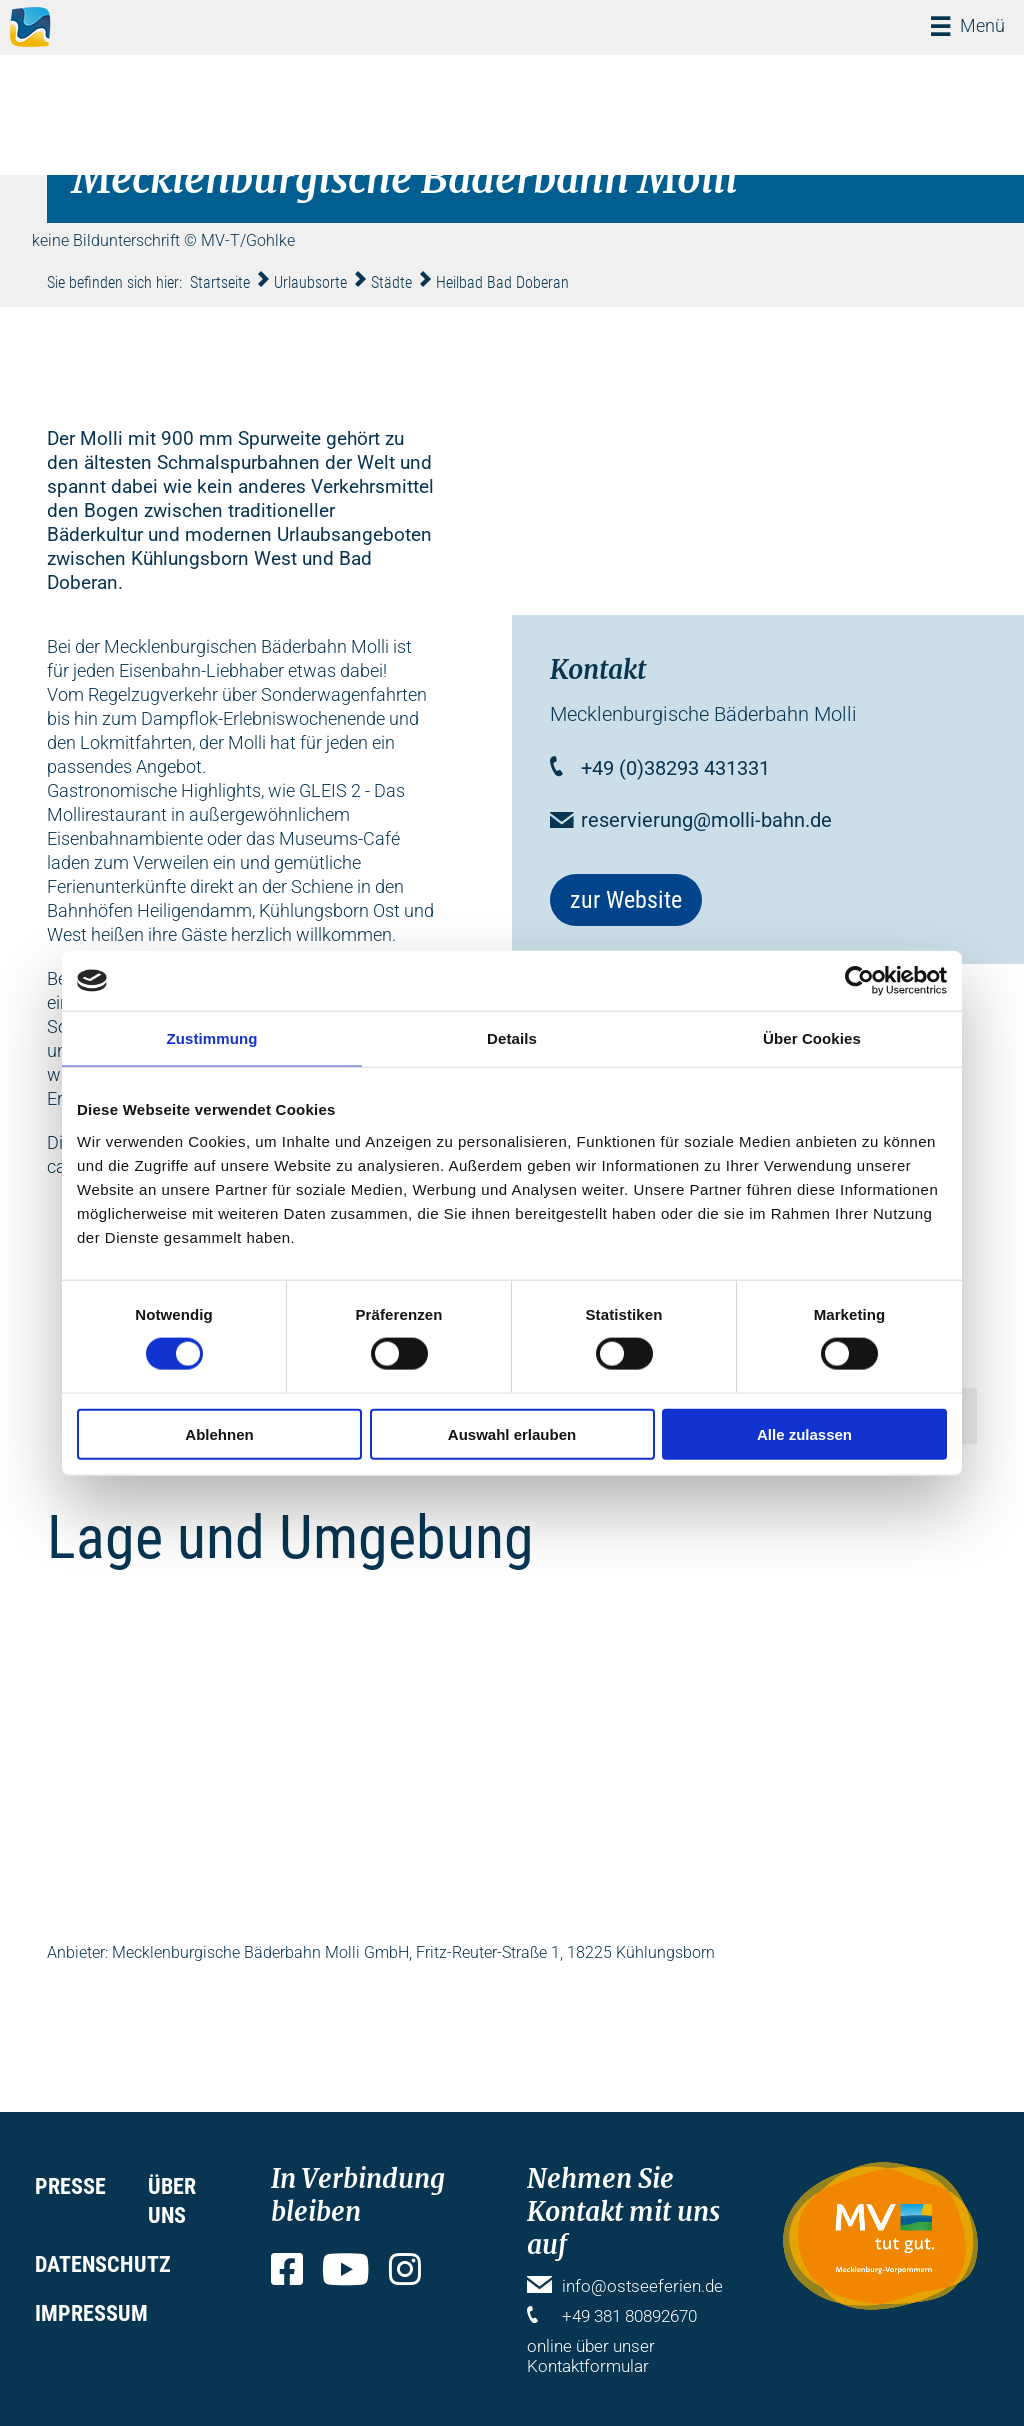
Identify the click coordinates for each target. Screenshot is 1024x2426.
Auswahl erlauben (512, 1433)
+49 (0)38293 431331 (675, 768)
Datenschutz (103, 2264)
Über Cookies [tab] (812, 1038)
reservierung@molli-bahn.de (706, 820)
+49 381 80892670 (629, 2316)
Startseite (220, 282)
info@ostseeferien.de (642, 2286)
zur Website (626, 900)
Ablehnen (219, 1433)
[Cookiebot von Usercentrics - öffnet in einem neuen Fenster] (859, 981)
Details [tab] (512, 1038)
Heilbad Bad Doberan (502, 282)
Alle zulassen (804, 1433)
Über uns (172, 2201)
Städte (391, 282)
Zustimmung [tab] (212, 1038)
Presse (70, 2186)
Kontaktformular (588, 2366)
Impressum (91, 2313)
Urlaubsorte (310, 282)
